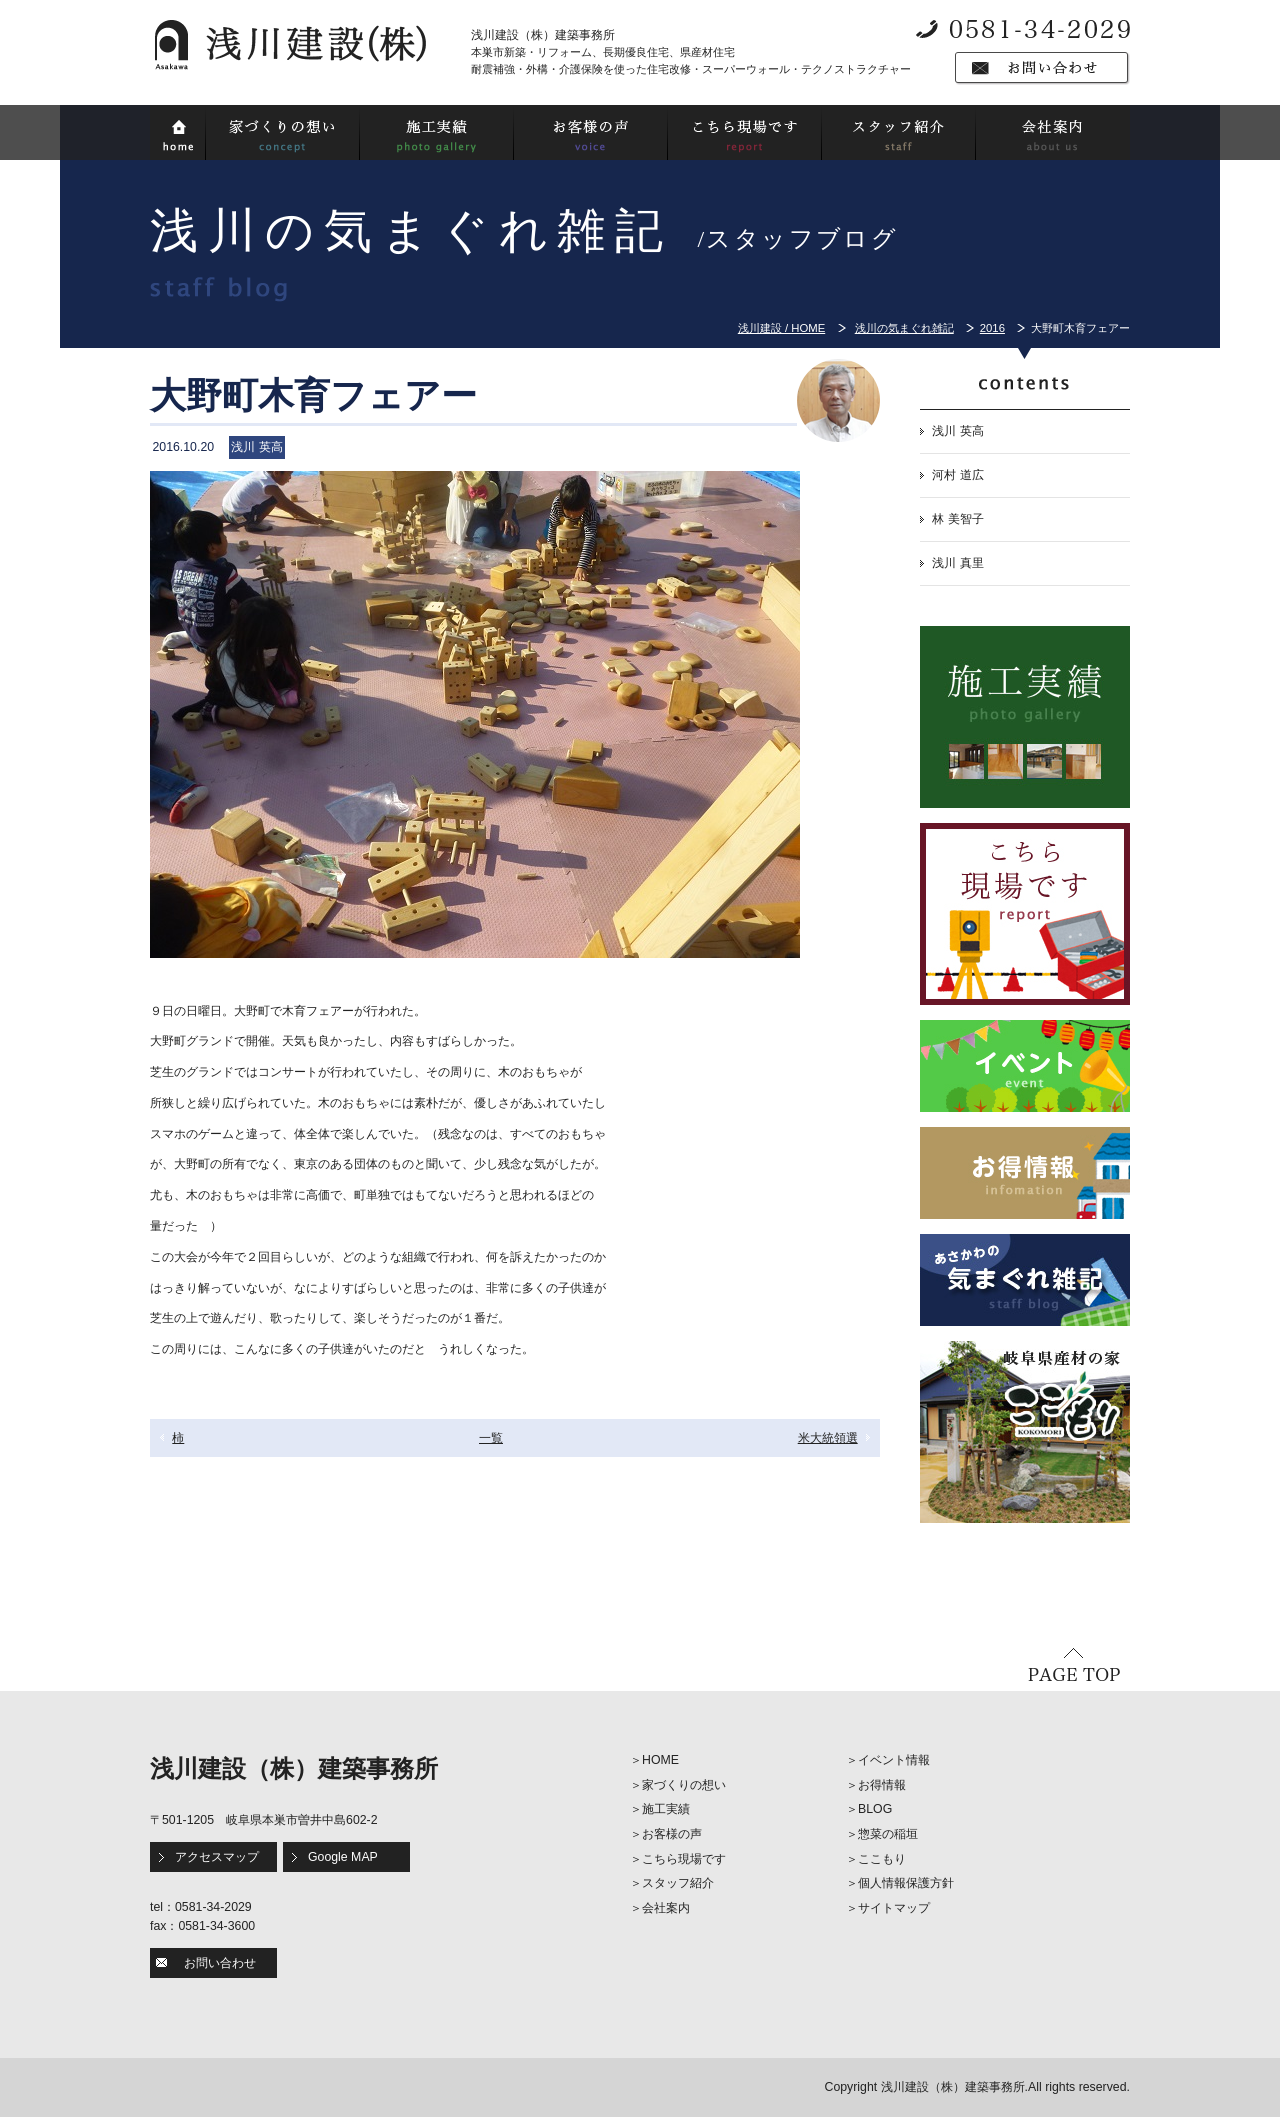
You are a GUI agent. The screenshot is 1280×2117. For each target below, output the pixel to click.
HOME (660, 1760)
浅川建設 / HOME (781, 328)
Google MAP (343, 1857)
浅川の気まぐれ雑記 (904, 328)
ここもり (882, 1859)
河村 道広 (957, 475)
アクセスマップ (217, 1857)
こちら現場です (684, 1859)
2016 (992, 328)
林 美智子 (957, 519)
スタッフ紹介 (678, 1883)
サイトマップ (894, 1908)
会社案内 (666, 1908)
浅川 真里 (957, 563)
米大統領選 (828, 1438)
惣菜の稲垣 (888, 1834)
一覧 (491, 1438)
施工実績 (666, 1809)
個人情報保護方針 (906, 1883)
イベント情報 (894, 1760)
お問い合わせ (220, 1963)
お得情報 (882, 1785)
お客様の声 (672, 1834)
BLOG (875, 1809)
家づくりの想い (684, 1785)
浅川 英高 (957, 431)
